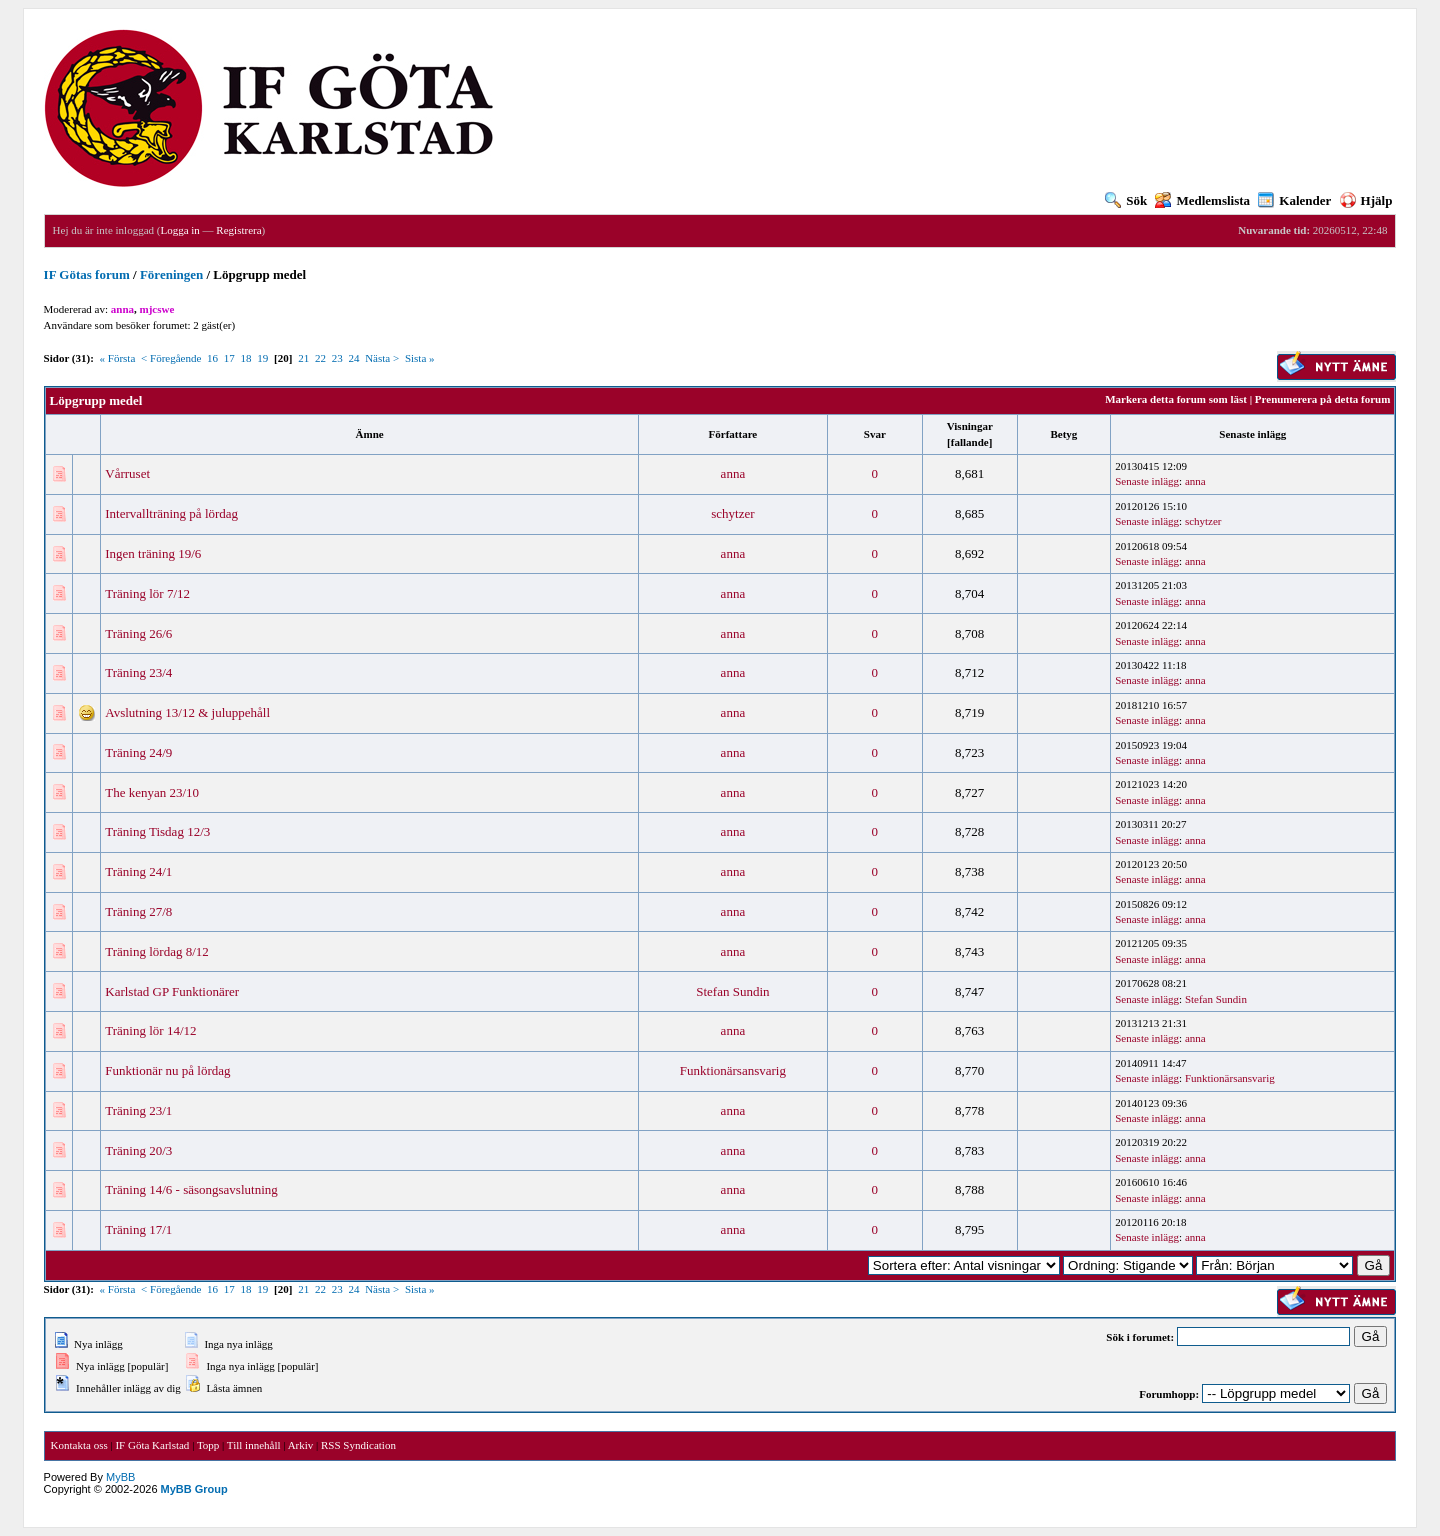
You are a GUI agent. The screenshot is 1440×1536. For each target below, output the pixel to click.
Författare (733, 434)
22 (320, 358)
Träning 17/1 (138, 1229)
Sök (1126, 200)
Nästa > (382, 358)
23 (337, 358)
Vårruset (127, 473)
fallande (970, 442)
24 (353, 358)
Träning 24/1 (138, 871)
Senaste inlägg (1252, 434)
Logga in (179, 230)
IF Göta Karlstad (152, 1445)
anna (733, 473)
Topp (208, 1445)
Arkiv (301, 1445)
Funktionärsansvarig (733, 1070)
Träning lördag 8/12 (157, 951)
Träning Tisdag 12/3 (157, 831)
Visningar (970, 426)
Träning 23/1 (138, 1110)
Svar (875, 434)
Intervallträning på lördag (171, 513)
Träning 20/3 (138, 1150)
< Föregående (171, 358)
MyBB (120, 1477)
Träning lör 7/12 (147, 593)
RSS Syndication (358, 1445)
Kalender (1294, 200)
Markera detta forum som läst (1176, 399)
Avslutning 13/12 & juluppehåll (187, 712)
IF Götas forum (87, 274)
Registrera (238, 230)
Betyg (1063, 434)
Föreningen (171, 274)
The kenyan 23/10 (152, 792)
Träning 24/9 (138, 752)
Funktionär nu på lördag (167, 1070)
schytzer (732, 513)
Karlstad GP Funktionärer (172, 991)
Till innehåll (254, 1445)
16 (212, 358)
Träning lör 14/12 (150, 1030)
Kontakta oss (79, 1445)
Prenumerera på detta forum (1323, 399)
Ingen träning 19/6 (153, 553)
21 (303, 358)
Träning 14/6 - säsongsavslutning (191, 1189)
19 (262, 358)
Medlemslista (1202, 200)
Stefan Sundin (732, 991)
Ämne (370, 434)
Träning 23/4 (138, 672)
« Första (118, 358)
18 (246, 358)
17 (229, 358)
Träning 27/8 (138, 911)
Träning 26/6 (138, 633)
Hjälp (1366, 200)
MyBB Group (194, 1489)
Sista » (420, 358)
